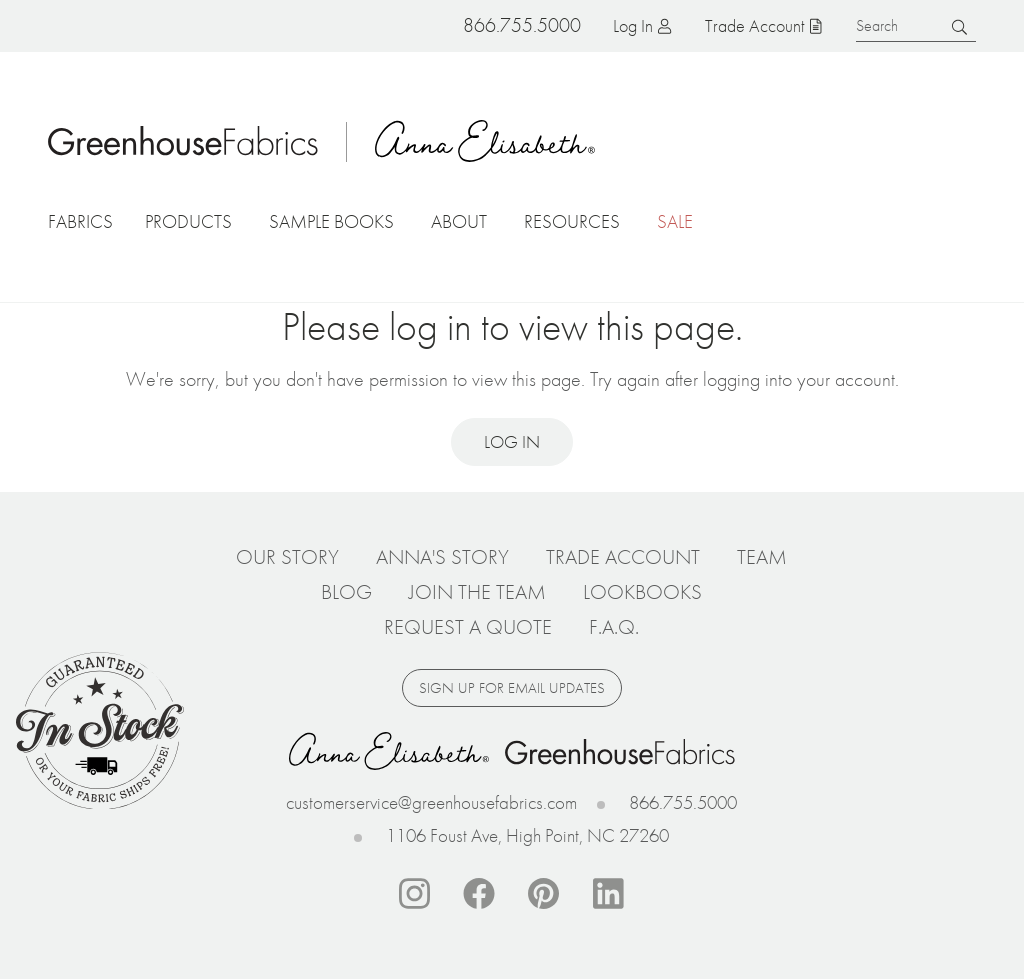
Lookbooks (642, 592)
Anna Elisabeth (485, 141)
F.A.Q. (614, 627)
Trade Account (754, 25)
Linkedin (609, 894)
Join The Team (477, 592)
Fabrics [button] (80, 221)
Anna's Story (442, 557)
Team (762, 557)
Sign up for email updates (512, 688)
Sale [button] (675, 221)
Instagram (414, 894)
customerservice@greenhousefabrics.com (431, 802)
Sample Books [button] (331, 221)
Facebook (479, 894)
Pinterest (544, 894)
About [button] (459, 221)
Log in (633, 25)
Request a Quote (468, 627)
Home (183, 141)
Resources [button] (572, 221)
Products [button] (188, 221)
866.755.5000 (683, 802)
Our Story (287, 557)
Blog (346, 592)
